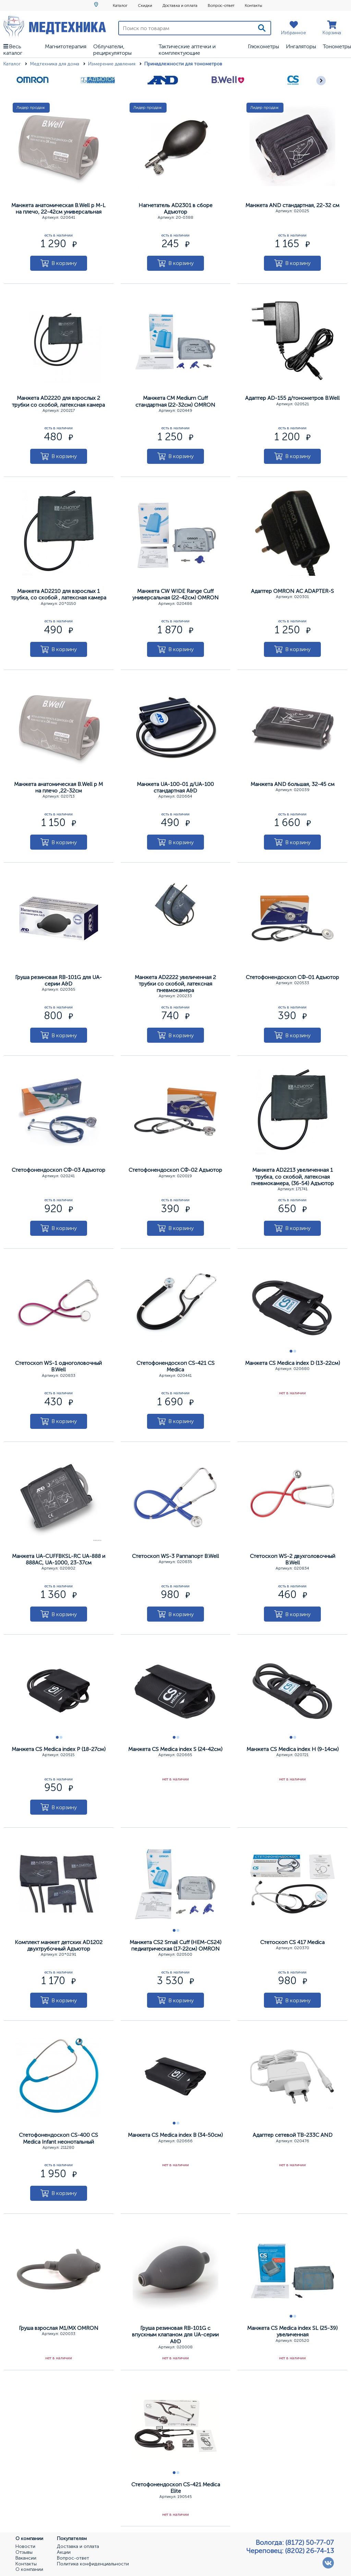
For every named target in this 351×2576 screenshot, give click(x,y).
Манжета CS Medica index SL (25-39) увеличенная (292, 2331)
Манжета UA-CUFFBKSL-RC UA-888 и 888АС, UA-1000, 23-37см (58, 1559)
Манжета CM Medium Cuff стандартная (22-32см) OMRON (175, 401)
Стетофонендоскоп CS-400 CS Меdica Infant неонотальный (58, 2138)
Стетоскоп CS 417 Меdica (292, 1942)
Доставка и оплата (179, 5)
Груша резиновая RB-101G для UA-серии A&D (58, 980)
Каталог (120, 5)
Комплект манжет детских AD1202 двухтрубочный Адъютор (58, 1945)
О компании (29, 2569)
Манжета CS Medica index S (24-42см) (175, 1749)
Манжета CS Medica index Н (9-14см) (292, 1749)
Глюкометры (263, 46)
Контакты (253, 5)
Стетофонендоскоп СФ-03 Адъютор (58, 1170)
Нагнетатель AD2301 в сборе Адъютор (175, 208)
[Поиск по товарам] (186, 28)
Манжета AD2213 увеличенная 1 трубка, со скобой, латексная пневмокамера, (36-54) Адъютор (292, 1176)
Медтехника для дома (55, 64)
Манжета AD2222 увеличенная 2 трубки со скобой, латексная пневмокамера (175, 983)
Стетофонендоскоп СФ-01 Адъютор (292, 977)
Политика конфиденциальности (93, 2564)
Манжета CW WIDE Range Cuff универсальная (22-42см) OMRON (175, 594)
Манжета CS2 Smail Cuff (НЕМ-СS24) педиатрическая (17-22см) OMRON (175, 1945)
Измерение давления (112, 64)
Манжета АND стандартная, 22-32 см (292, 205)
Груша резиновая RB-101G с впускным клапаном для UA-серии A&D (175, 2334)
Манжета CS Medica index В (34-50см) (175, 2135)
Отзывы (24, 2552)
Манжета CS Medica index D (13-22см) (292, 1363)
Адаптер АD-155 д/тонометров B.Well (292, 398)
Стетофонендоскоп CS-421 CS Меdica (175, 1366)
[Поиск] (261, 28)
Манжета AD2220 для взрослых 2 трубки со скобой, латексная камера (58, 401)
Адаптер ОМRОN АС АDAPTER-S (292, 591)
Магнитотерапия (65, 46)
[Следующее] (321, 80)
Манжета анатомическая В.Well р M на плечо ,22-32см (58, 787)
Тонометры (337, 46)
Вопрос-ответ (221, 5)
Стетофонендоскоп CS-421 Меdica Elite (175, 2487)
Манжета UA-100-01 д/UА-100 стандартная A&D (175, 787)
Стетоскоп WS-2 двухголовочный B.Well (292, 1559)
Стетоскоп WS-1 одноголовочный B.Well (58, 1366)
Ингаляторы (301, 46)
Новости (25, 2546)
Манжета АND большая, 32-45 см (293, 784)
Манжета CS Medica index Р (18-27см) (59, 1749)
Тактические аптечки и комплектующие (187, 49)
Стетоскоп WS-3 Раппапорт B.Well (175, 1556)
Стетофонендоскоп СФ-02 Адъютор (175, 1170)
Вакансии (25, 2558)
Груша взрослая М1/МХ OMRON (58, 2328)
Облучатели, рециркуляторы (112, 49)
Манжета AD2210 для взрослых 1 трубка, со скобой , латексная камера (58, 594)
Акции (64, 2552)
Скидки (145, 5)
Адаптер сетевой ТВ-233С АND (292, 2135)
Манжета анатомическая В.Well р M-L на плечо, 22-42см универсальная (58, 208)
